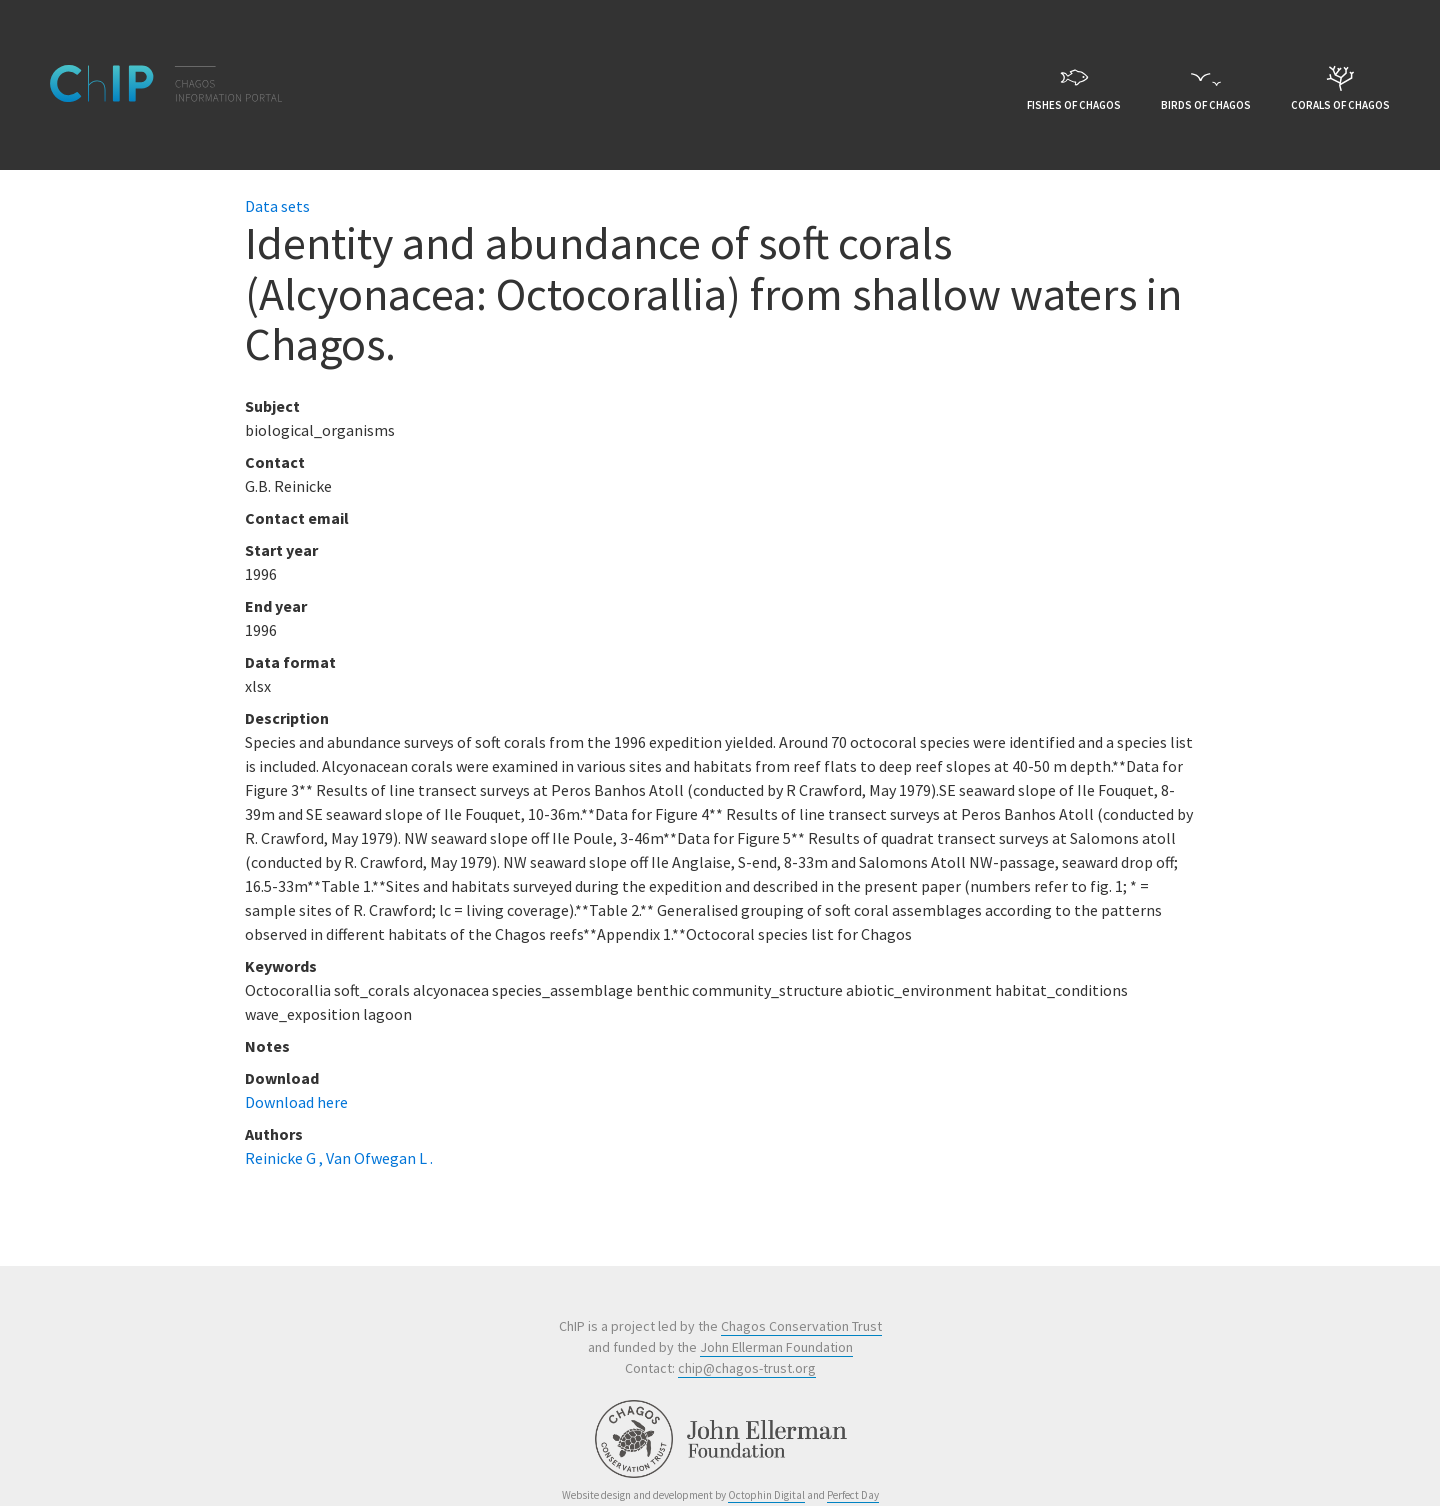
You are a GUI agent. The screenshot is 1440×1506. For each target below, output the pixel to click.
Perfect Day (853, 1495)
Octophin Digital (766, 1495)
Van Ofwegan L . (379, 1158)
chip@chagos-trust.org (747, 1368)
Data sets (277, 206)
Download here (296, 1102)
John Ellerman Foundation (776, 1347)
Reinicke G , (285, 1158)
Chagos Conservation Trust (801, 1326)
